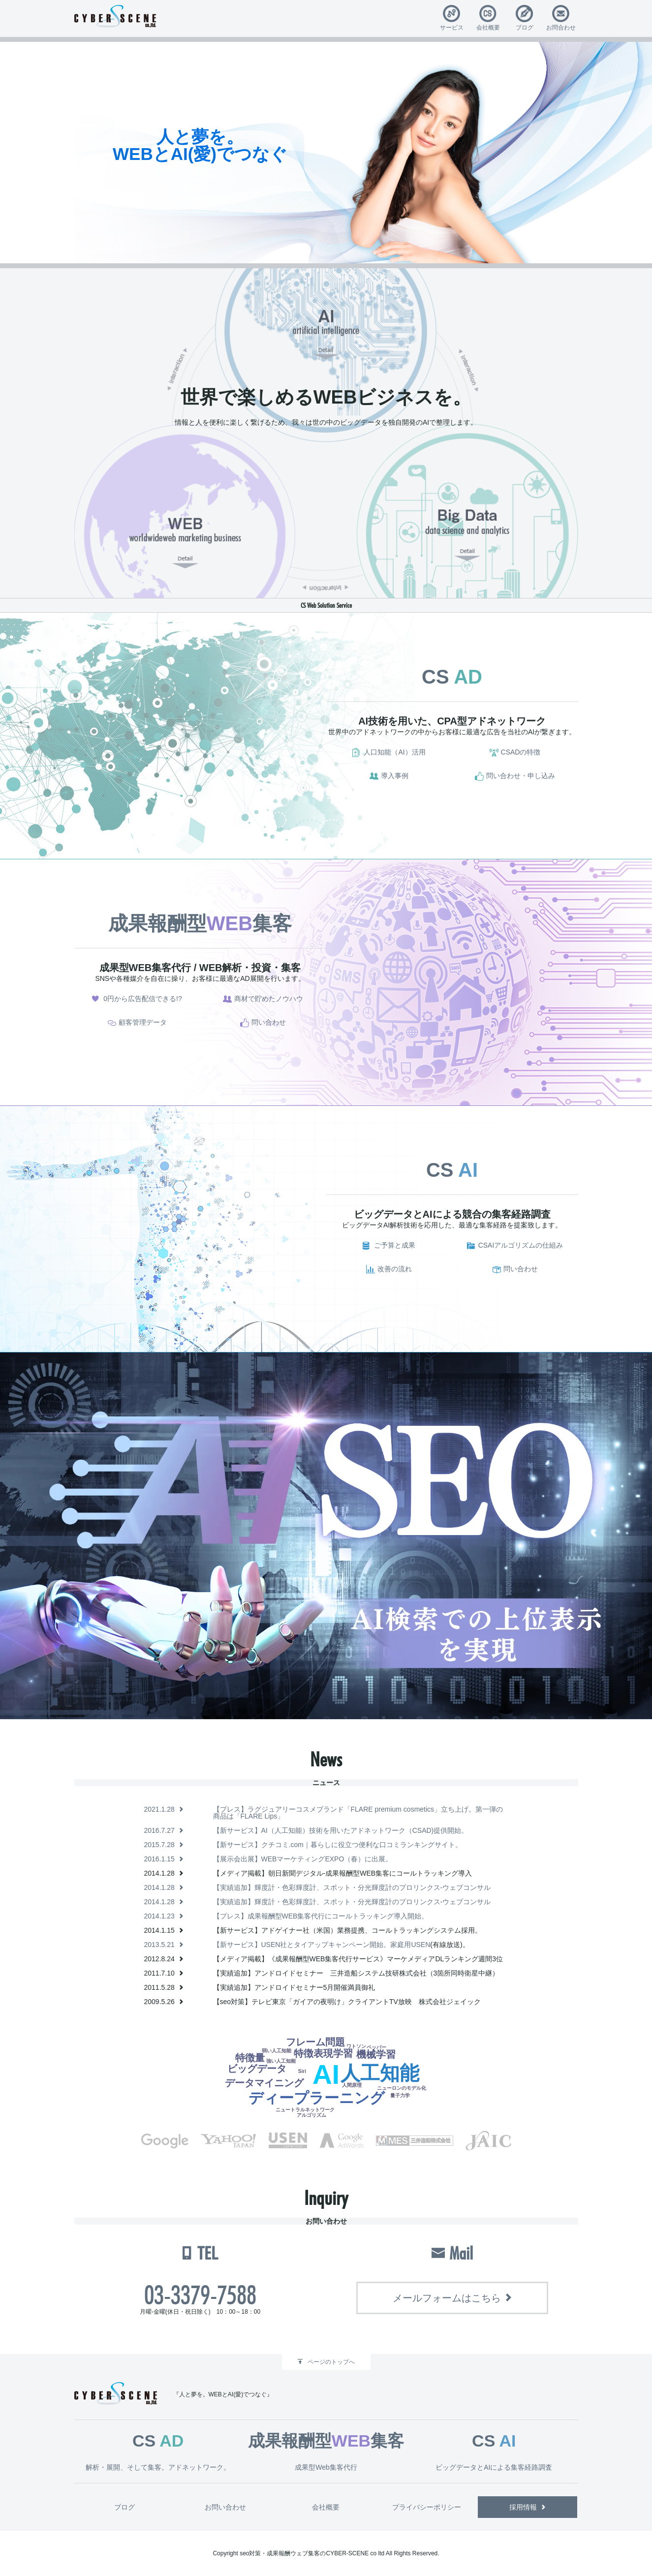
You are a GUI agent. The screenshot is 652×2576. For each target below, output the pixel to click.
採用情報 (523, 2507)
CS (452, 677)
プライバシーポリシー (426, 2507)
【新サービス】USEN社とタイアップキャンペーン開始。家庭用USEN (322, 1944)
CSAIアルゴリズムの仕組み (520, 1245)
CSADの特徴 (521, 752)
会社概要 (488, 27)
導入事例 (394, 776)
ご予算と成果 (394, 1245)
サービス (452, 27)
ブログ (524, 27)
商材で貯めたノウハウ (268, 999)
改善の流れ (394, 1269)
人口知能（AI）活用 (394, 752)
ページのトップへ (331, 2361)
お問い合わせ (225, 2507)
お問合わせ (561, 27)
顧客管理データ (143, 1022)
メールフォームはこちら (447, 2298)
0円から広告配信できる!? (142, 999)
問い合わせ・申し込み (520, 776)
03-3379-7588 (200, 2294)
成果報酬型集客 (200, 923)
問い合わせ (268, 1022)
